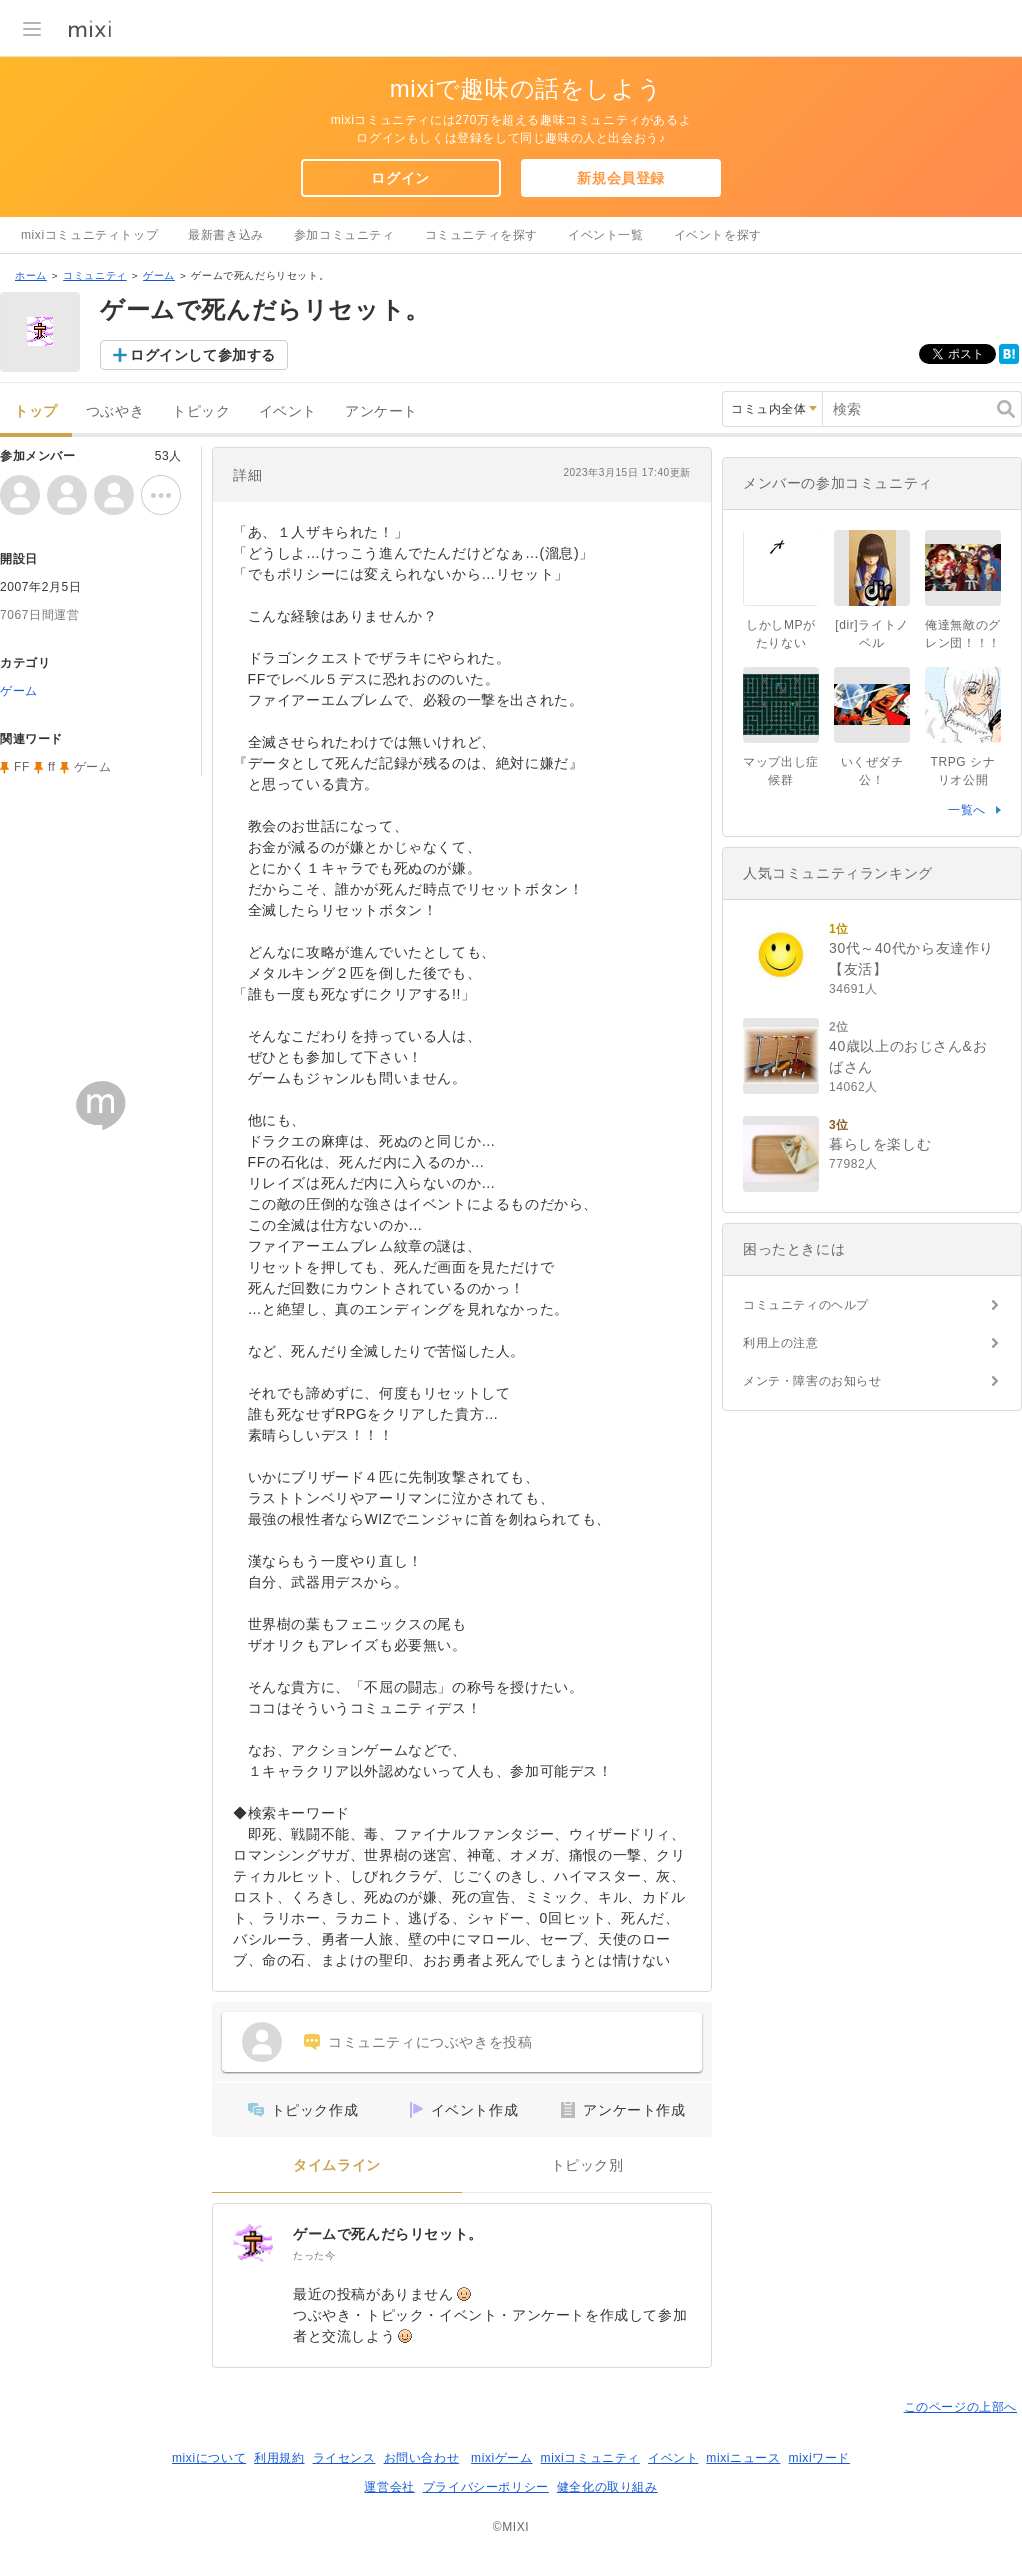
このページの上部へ (960, 2407)
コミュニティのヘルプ (806, 1305)
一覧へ (967, 810)
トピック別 (587, 2165)
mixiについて (209, 2458)
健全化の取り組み (607, 2487)
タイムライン (337, 2165)
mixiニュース (743, 2458)
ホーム (31, 275)
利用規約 (279, 2458)
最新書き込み (226, 235)
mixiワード (819, 2458)
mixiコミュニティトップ (89, 235)
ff (52, 767)
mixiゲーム (502, 2458)
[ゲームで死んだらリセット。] (253, 2244)
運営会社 (389, 2487)
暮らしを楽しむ (880, 1144)
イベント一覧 (606, 235)
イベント (288, 411)
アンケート (381, 411)
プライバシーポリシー (486, 2487)
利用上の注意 (781, 1343)
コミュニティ (95, 275)
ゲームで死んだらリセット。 (388, 2234)
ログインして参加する (203, 355)
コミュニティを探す (481, 235)
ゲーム (159, 275)
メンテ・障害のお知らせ (812, 1381)
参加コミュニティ (344, 235)
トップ (36, 411)
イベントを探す (718, 235)
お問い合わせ (422, 2458)
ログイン (400, 178)
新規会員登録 (621, 178)
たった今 (314, 2255)
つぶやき (115, 411)
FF (22, 767)
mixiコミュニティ (590, 2458)
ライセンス (344, 2458)
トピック (201, 411)
